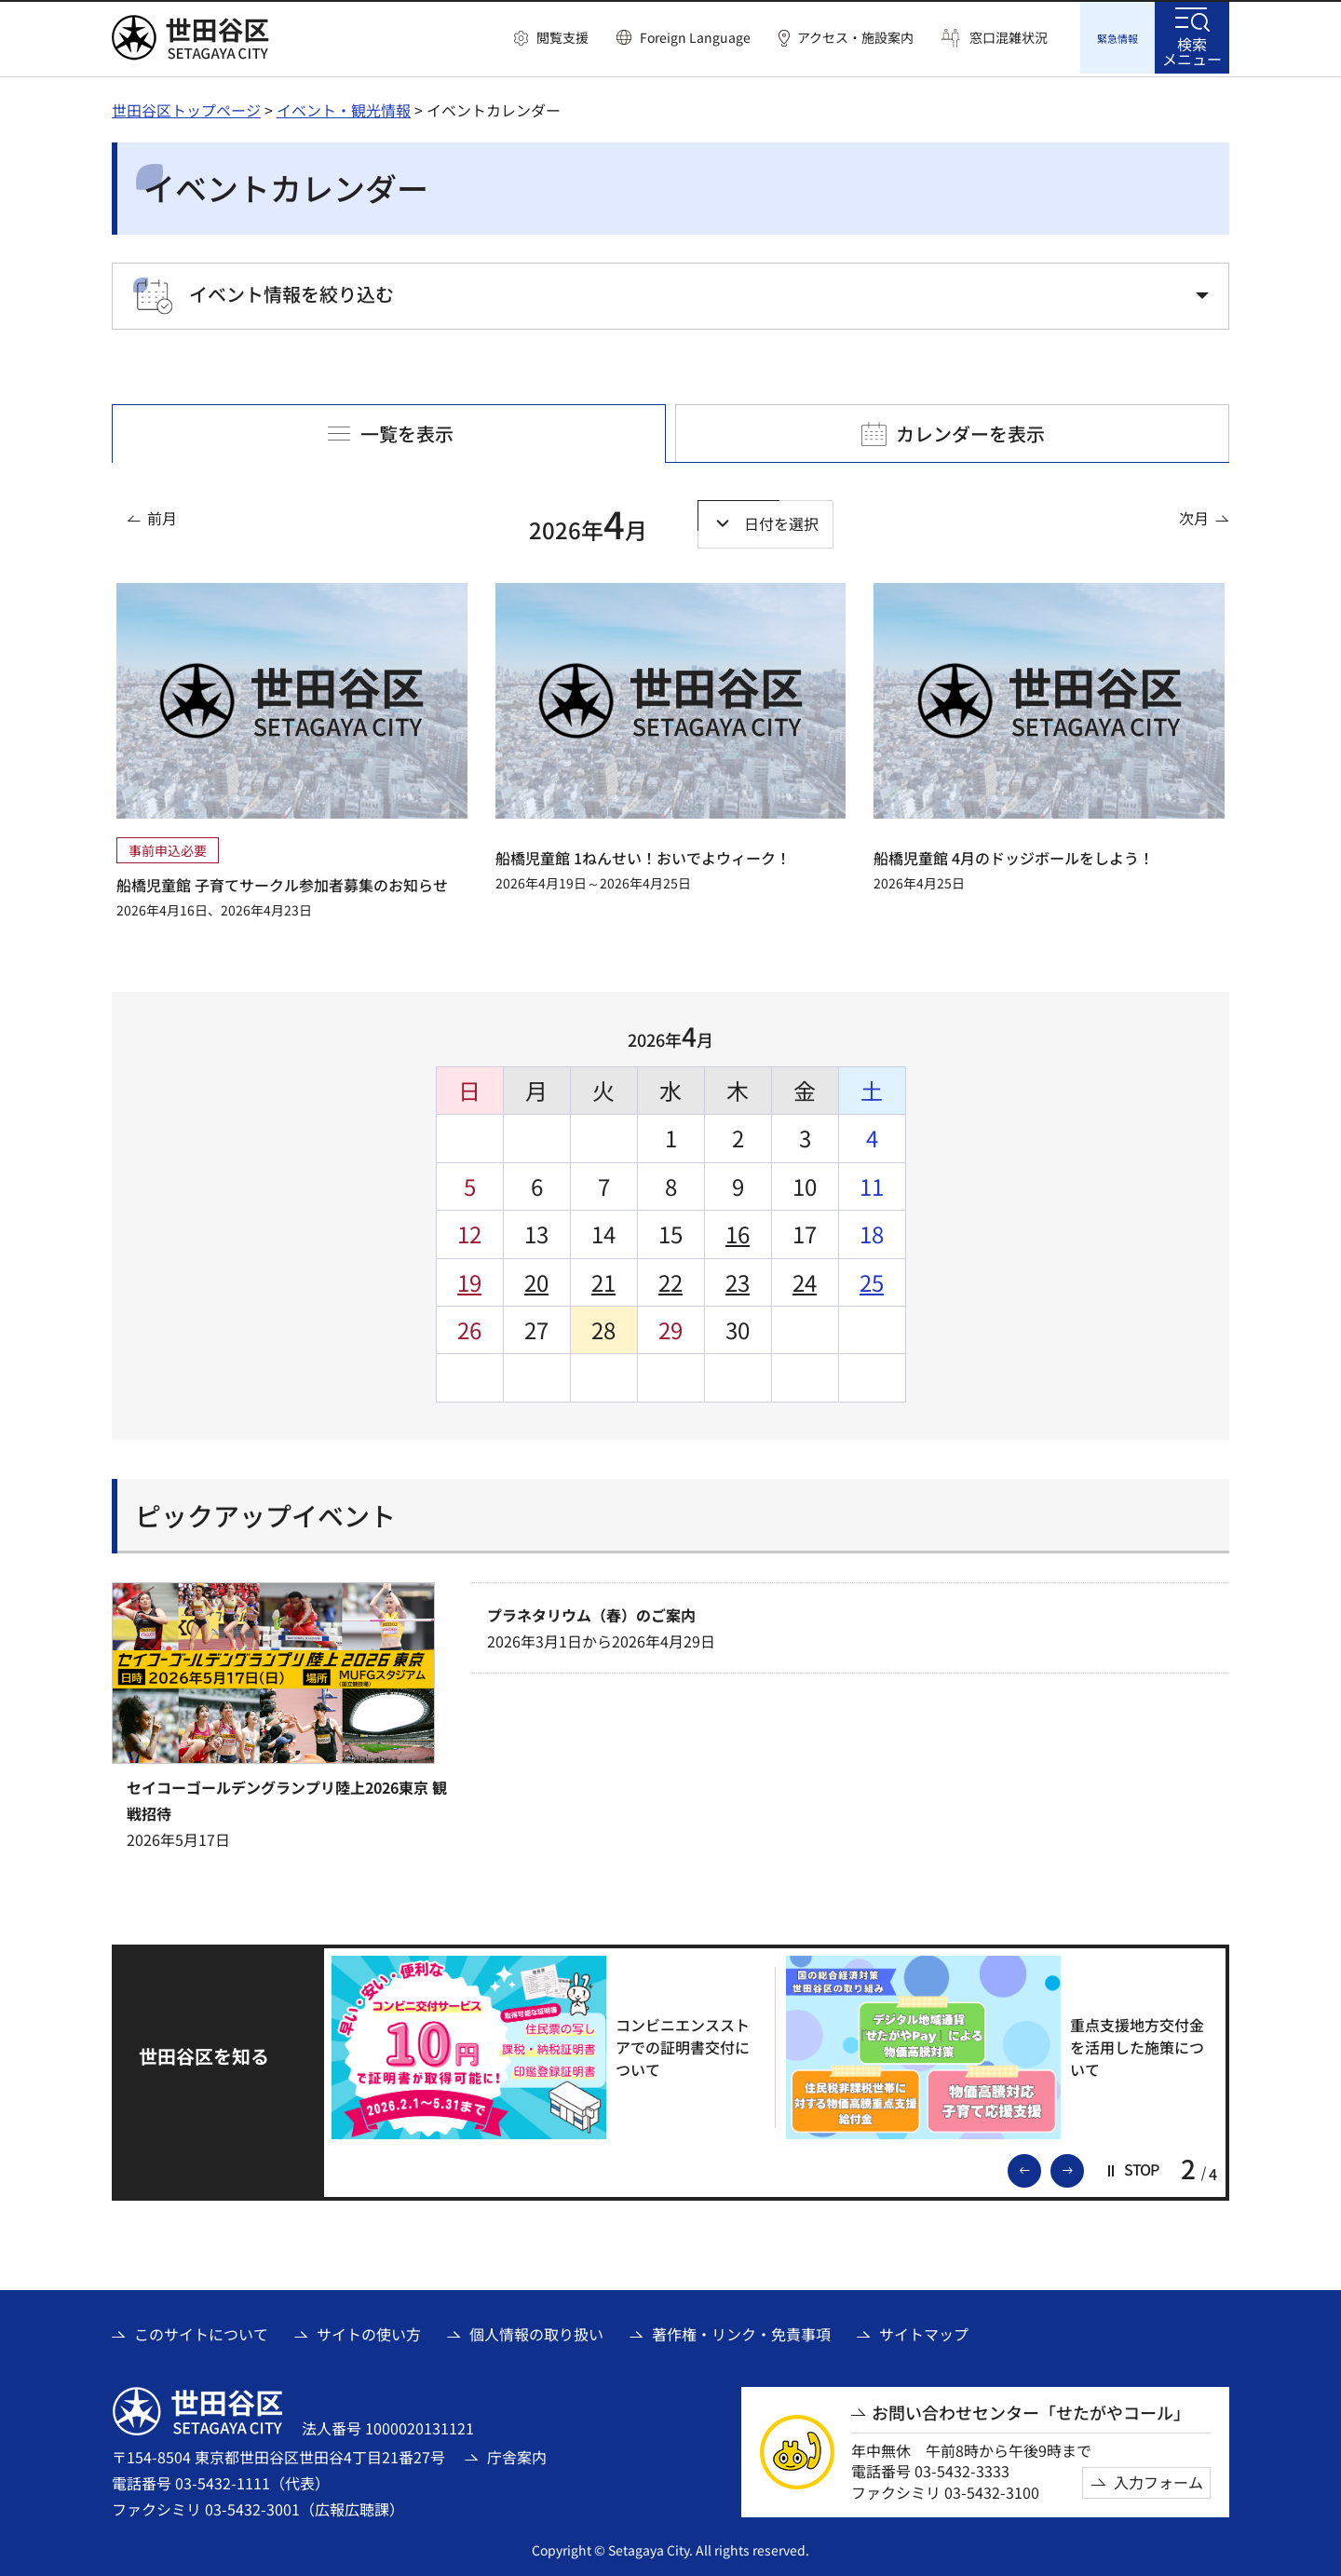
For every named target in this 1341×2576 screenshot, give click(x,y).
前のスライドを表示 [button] (1040, 2166)
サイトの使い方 (369, 2331)
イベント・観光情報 (344, 107)
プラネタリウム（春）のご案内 (591, 1612)
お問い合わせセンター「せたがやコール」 (1031, 2409)
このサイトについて (201, 2331)
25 (872, 1279)
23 (737, 1279)
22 (670, 1279)
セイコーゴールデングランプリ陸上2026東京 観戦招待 (287, 1797)
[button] (551, 38)
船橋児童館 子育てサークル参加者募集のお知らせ (282, 882)
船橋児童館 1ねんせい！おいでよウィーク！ (643, 855)
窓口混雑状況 (1008, 38)
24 (804, 1279)
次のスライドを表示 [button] (1083, 2166)
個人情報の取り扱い (536, 2331)
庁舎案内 (517, 2454)
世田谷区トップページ (186, 107)
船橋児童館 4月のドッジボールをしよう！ (1014, 855)
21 (603, 1279)
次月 (1194, 515)
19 (469, 1279)
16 (737, 1230)
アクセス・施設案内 (855, 38)
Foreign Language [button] (695, 37)
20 (536, 1279)
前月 (162, 515)
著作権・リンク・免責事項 (741, 2331)
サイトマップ (923, 2331)
